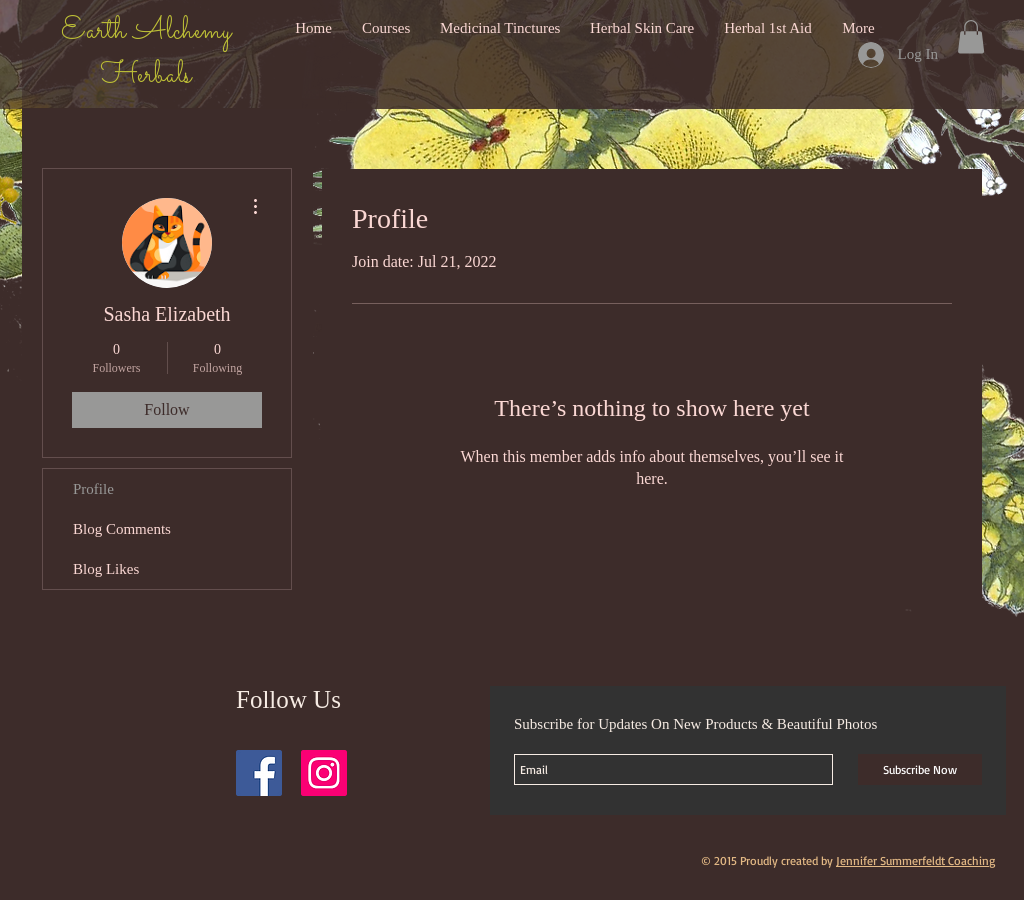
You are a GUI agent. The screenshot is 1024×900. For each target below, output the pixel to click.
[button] (971, 36)
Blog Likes (106, 569)
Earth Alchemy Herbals (146, 54)
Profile (93, 489)
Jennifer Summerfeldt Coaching (915, 860)
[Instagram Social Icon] (324, 773)
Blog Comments (122, 529)
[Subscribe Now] (920, 769)
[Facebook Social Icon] (259, 773)
